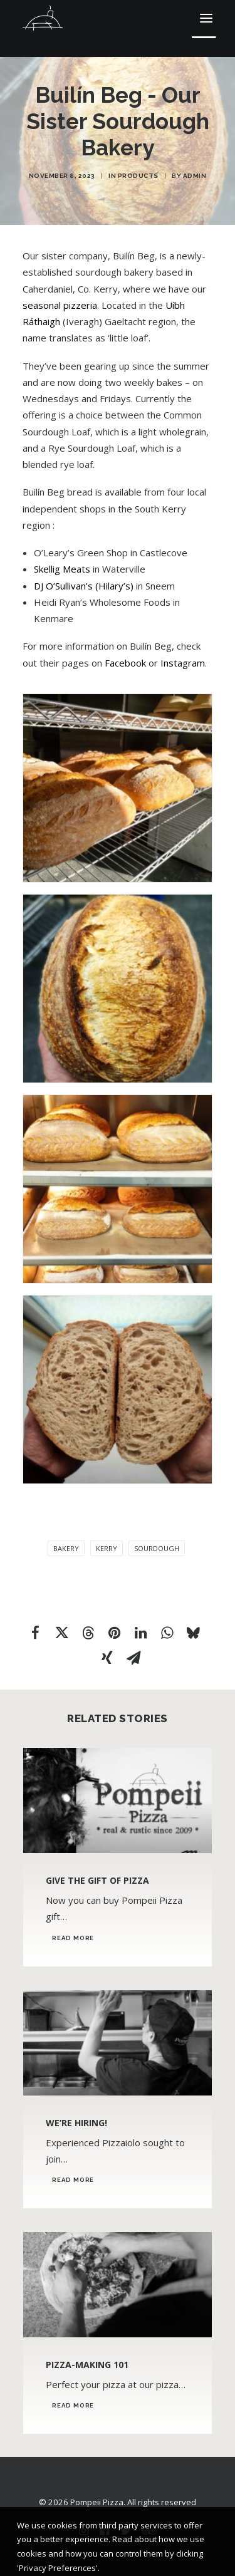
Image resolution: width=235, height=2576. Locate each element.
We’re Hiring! (76, 2123)
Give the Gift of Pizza (97, 1880)
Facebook (125, 663)
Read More (73, 1938)
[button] (206, 18)
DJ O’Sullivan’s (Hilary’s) (83, 585)
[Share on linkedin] (140, 1632)
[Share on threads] (87, 1632)
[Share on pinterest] (114, 1632)
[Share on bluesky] (193, 1632)
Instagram (182, 663)
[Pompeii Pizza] (43, 18)
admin (195, 175)
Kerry (106, 1548)
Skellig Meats (62, 569)
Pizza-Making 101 (87, 2365)
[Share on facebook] (35, 1632)
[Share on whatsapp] (166, 1632)
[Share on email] (133, 1657)
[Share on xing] (107, 1657)
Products (138, 175)
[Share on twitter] (61, 1632)
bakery (66, 1548)
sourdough (156, 1548)
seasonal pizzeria (60, 305)
